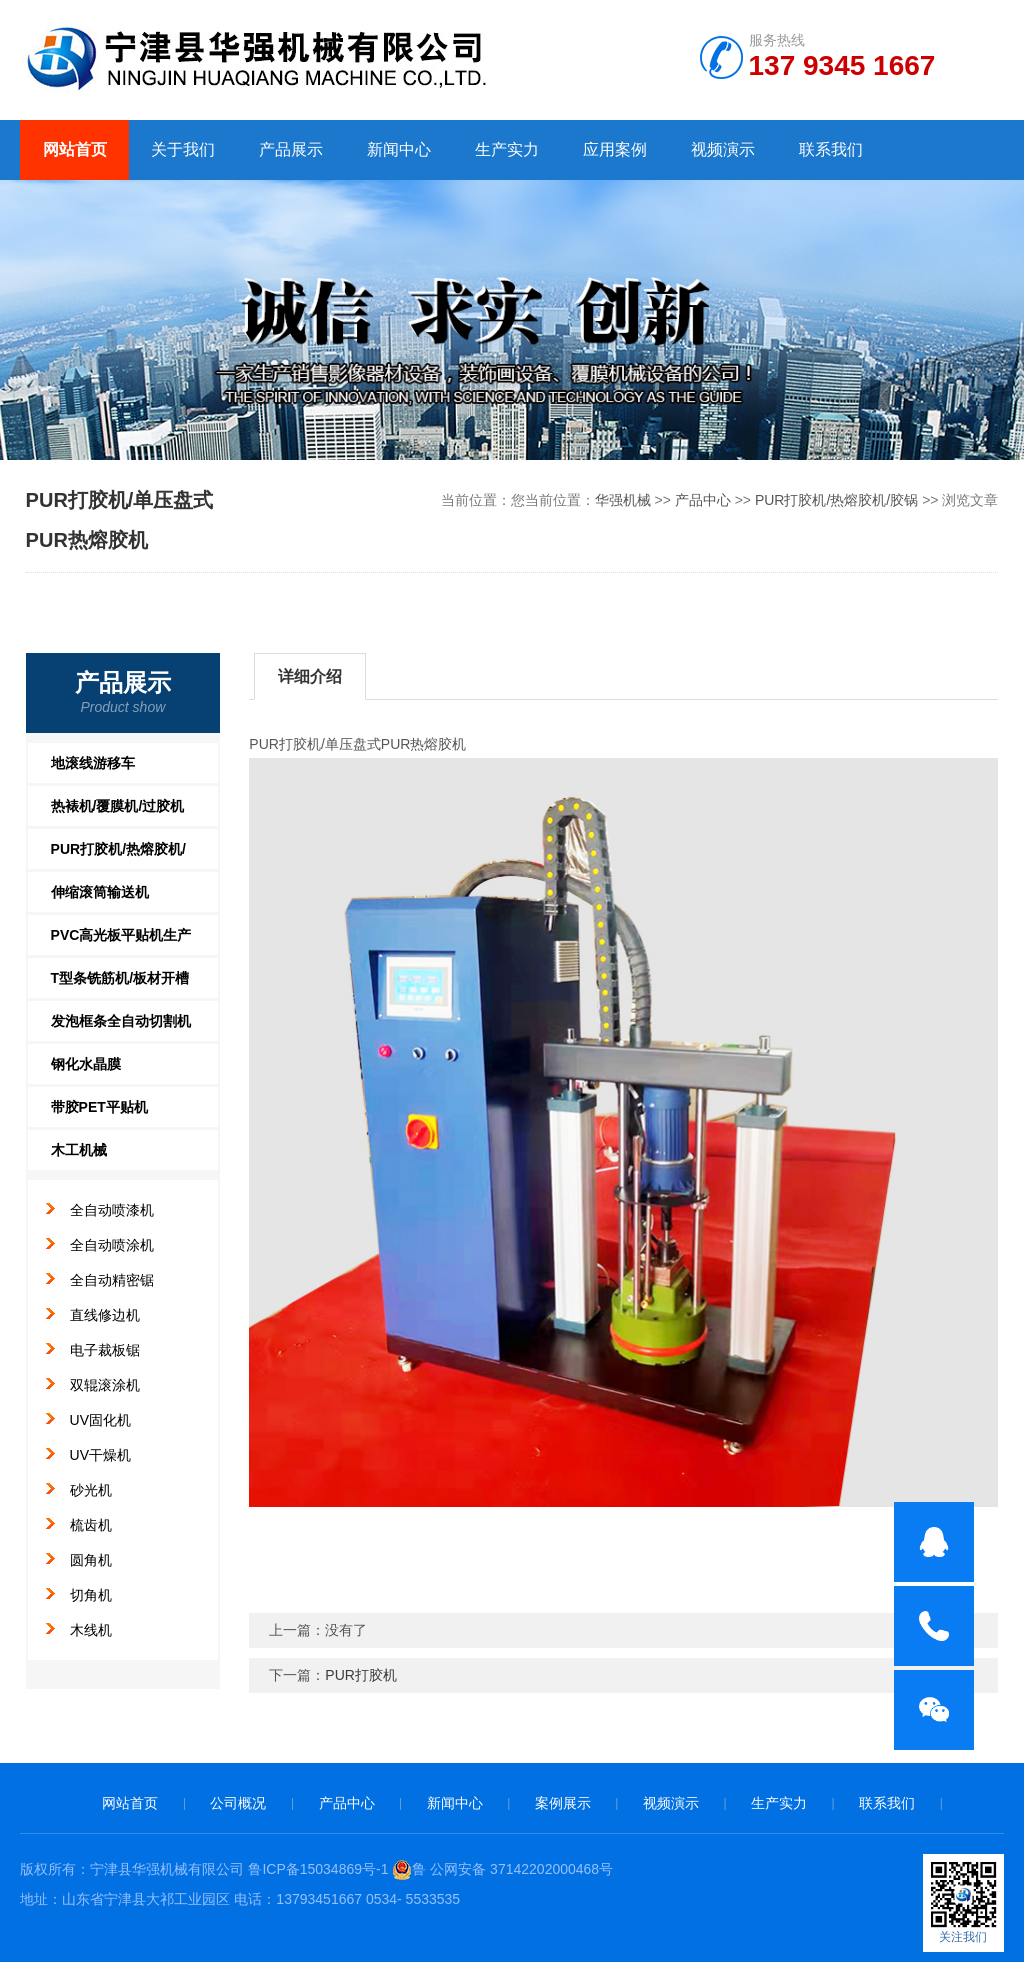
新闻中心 (399, 149)
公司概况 (238, 1803)
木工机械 (79, 1150)
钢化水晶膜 (86, 1064)
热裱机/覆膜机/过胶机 (118, 806)
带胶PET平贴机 (99, 1107)
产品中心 (703, 500)
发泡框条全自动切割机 (121, 1021)
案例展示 (563, 1803)
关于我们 (183, 149)
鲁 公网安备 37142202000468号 (502, 1869)
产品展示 (291, 149)
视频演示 (723, 149)
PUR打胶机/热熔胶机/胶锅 (836, 500)
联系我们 (831, 149)
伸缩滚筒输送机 (100, 892)
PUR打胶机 (361, 1675)
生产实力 (507, 149)
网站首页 (75, 149)
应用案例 (615, 149)
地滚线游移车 (93, 763)
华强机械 (623, 500)
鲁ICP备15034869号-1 (318, 1869)
